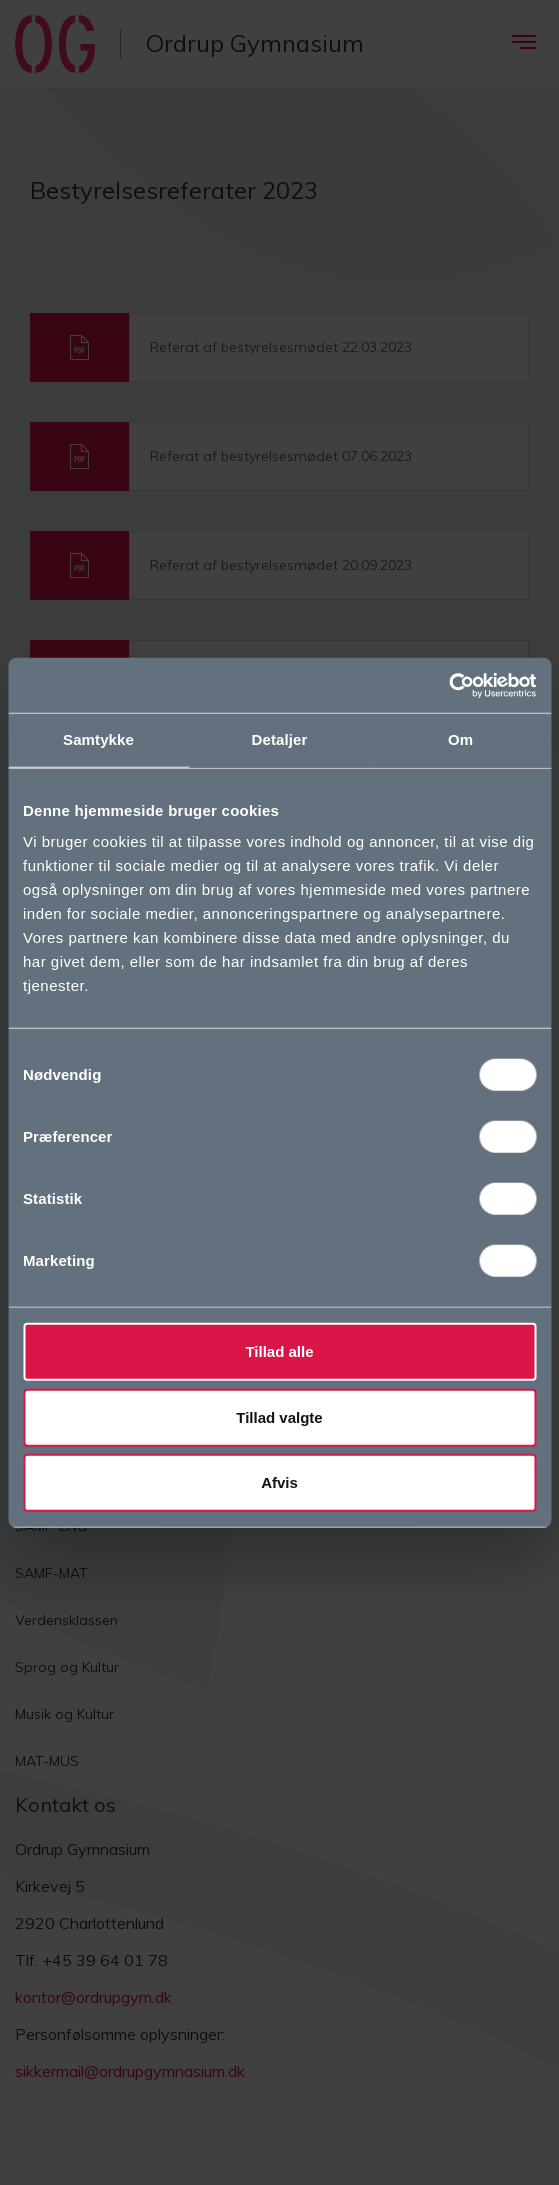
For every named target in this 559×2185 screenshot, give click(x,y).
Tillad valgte (279, 1416)
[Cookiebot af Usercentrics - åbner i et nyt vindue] (448, 685)
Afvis (279, 1482)
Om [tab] (460, 739)
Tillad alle (279, 1351)
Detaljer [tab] (280, 739)
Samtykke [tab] (98, 739)
